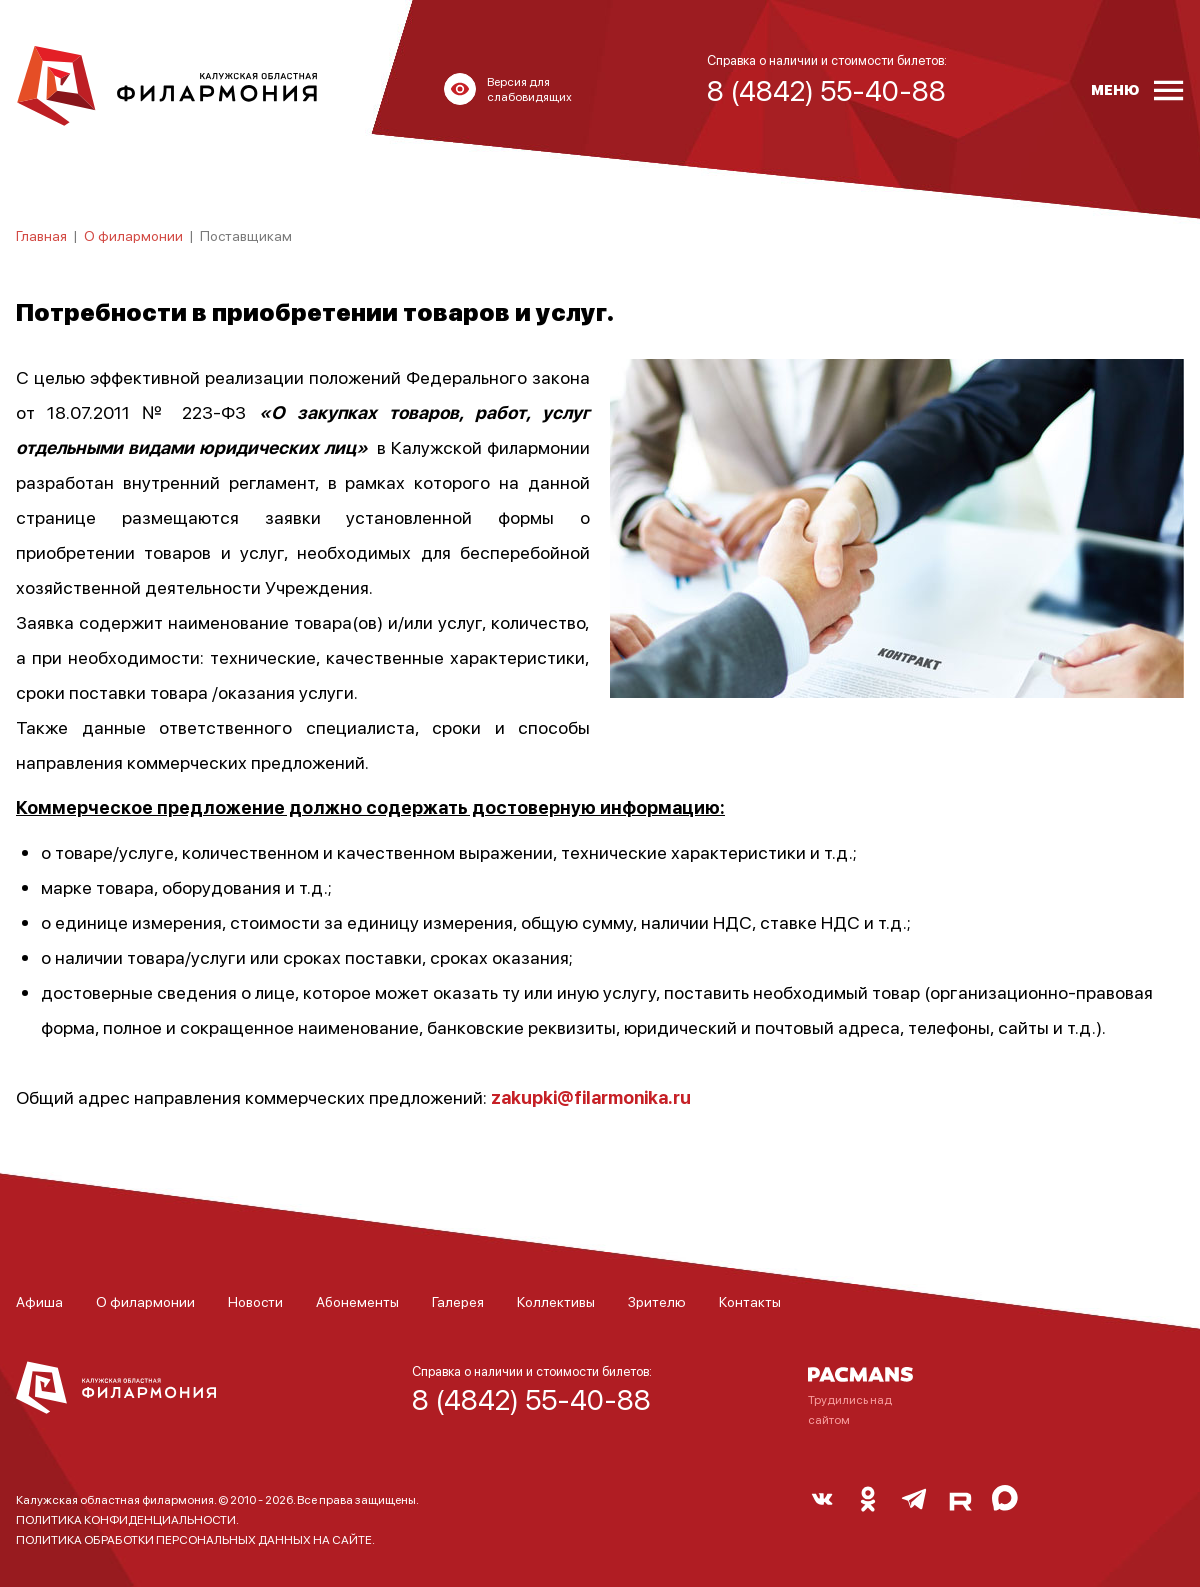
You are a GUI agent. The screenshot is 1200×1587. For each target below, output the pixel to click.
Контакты (750, 1301)
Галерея (458, 1301)
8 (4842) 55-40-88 (531, 1399)
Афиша (39, 1301)
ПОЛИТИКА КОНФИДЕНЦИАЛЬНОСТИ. (127, 1519)
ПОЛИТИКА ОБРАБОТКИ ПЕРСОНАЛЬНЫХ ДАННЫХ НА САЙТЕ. (195, 1539)
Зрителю (657, 1301)
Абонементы (357, 1301)
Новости (255, 1301)
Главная (41, 235)
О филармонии (133, 235)
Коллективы (556, 1301)
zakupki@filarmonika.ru (591, 1096)
